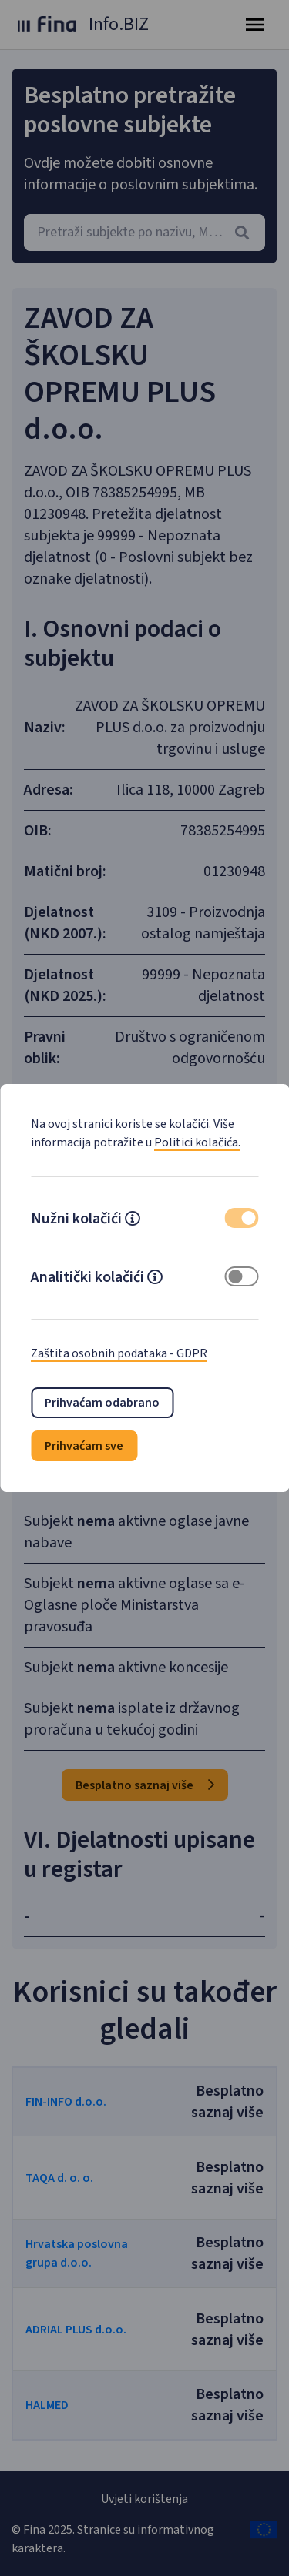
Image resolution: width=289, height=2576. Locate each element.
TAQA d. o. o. (59, 2178)
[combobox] (144, 232)
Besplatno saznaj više (145, 1785)
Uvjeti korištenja (144, 2499)
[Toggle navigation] (255, 24)
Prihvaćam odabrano (102, 1402)
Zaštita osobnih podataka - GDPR (119, 1353)
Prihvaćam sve (84, 1445)
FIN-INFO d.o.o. (65, 2101)
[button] (132, 1220)
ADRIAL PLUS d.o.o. (75, 2329)
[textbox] (144, 232)
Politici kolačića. (197, 1142)
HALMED (47, 2405)
